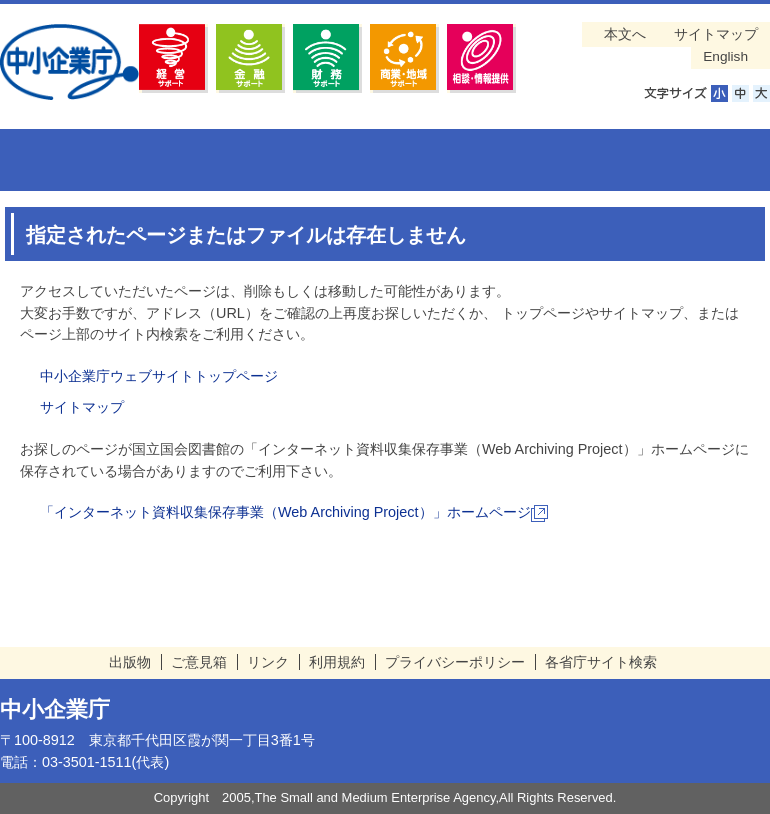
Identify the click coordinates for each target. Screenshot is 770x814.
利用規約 (337, 662)
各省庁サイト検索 (601, 662)
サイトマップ (716, 34)
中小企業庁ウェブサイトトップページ (159, 376)
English (725, 56)
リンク (268, 662)
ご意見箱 (199, 662)
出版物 (130, 662)
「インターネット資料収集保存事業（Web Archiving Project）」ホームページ (294, 512)
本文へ (625, 34)
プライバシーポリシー (455, 662)
